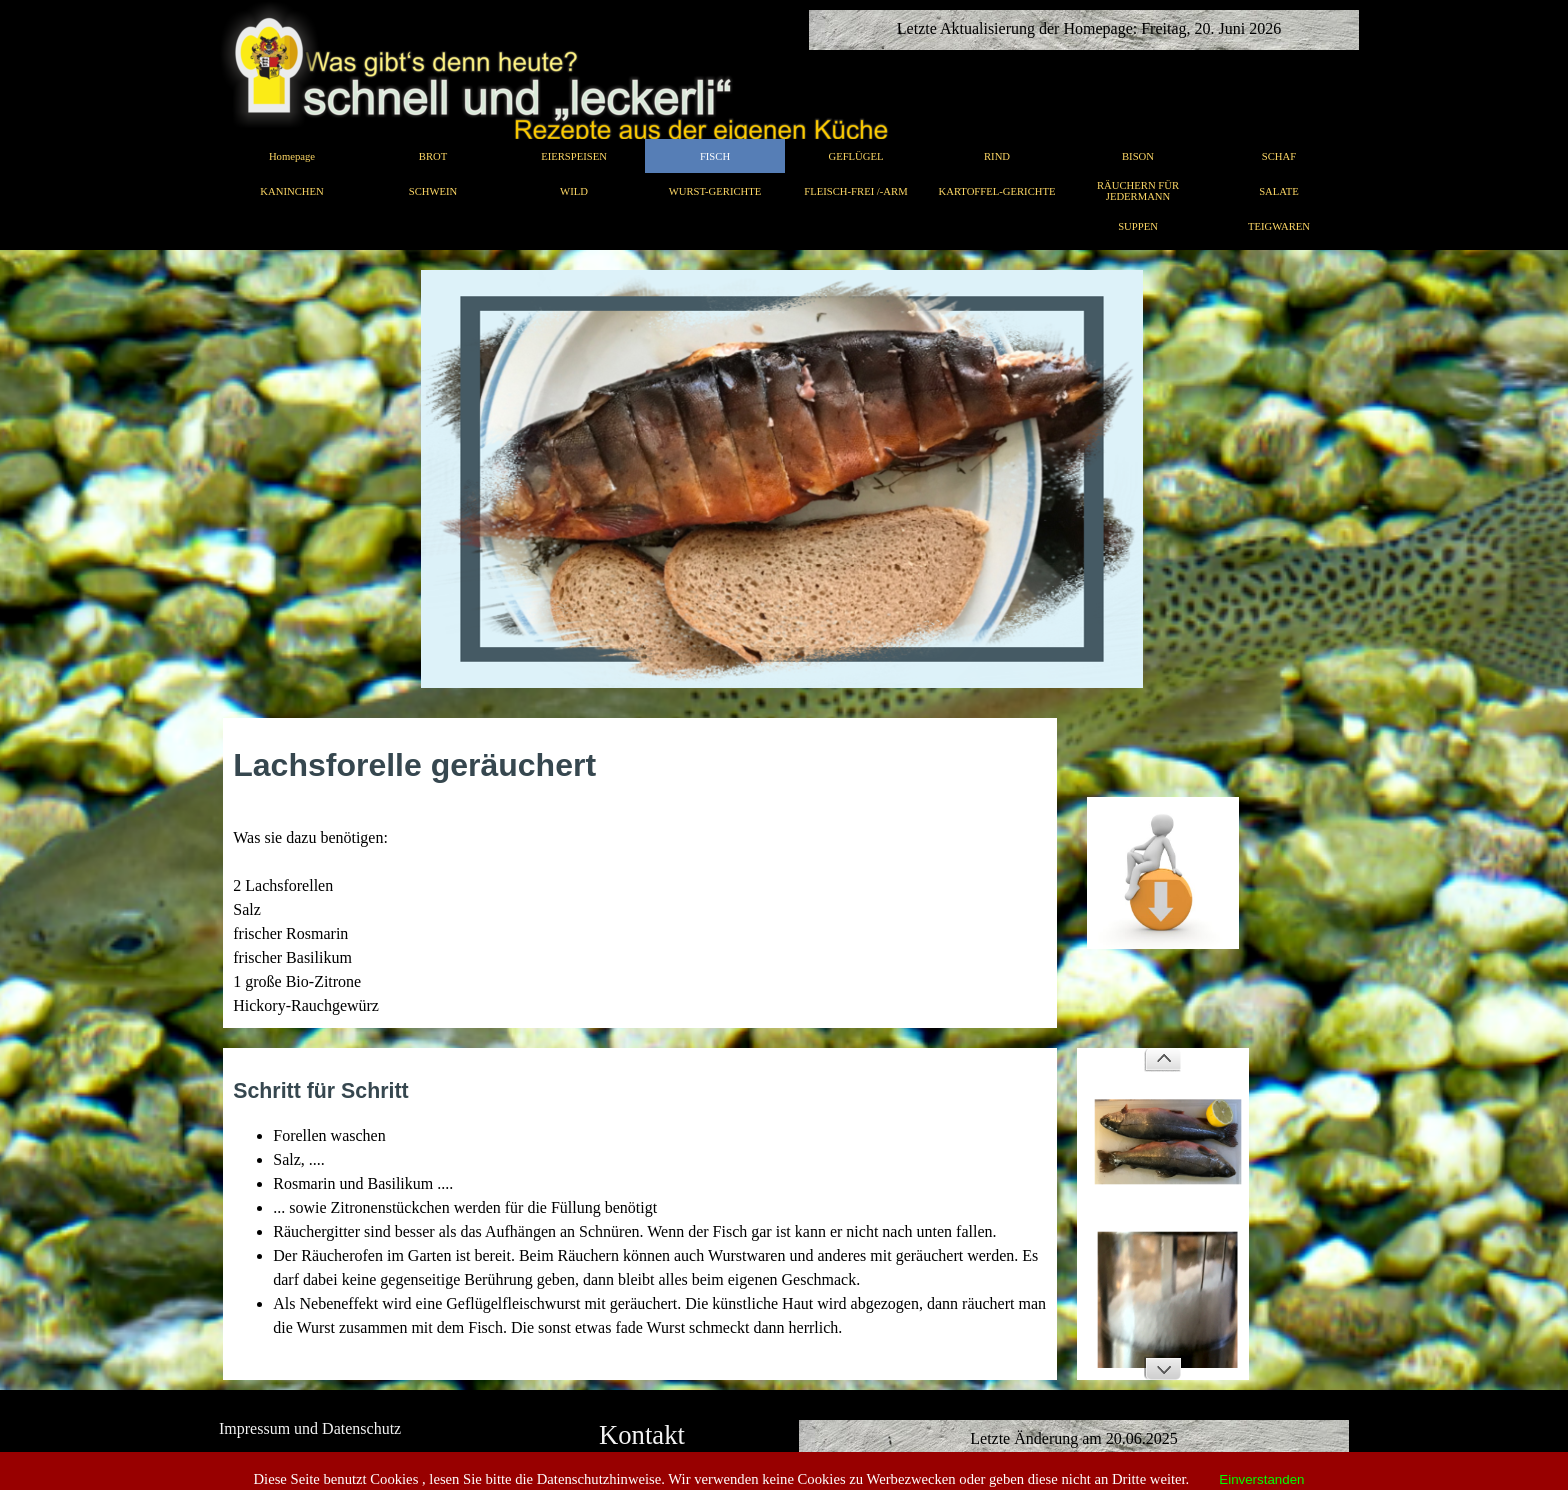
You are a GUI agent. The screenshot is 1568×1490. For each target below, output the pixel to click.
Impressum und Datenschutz (310, 1428)
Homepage (292, 156)
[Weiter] (1163, 1368)
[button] (1163, 796)
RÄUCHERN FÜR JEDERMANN (1138, 191)
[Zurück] (1163, 1060)
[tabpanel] (640, 879)
